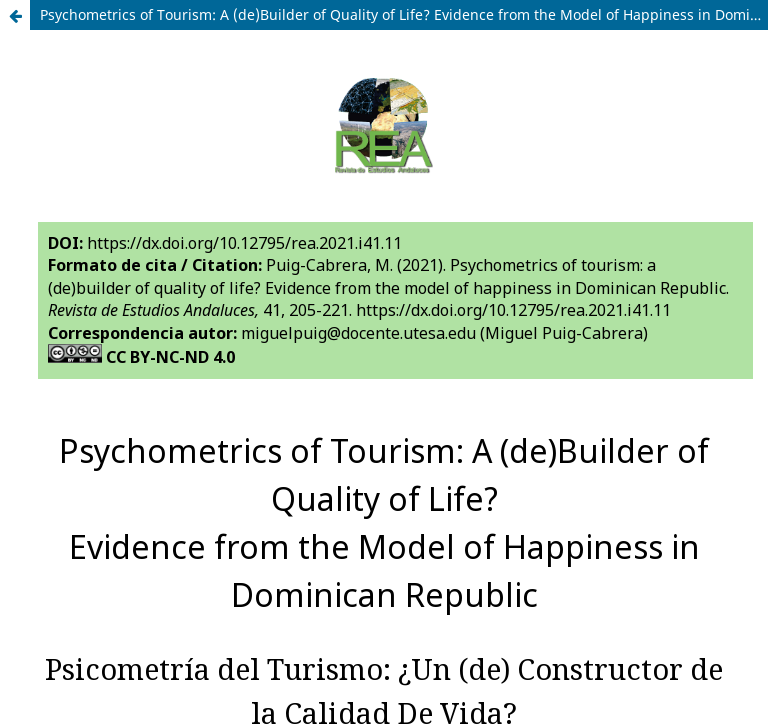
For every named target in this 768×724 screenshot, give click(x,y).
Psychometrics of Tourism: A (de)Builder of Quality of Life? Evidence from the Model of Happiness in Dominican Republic (404, 14)
